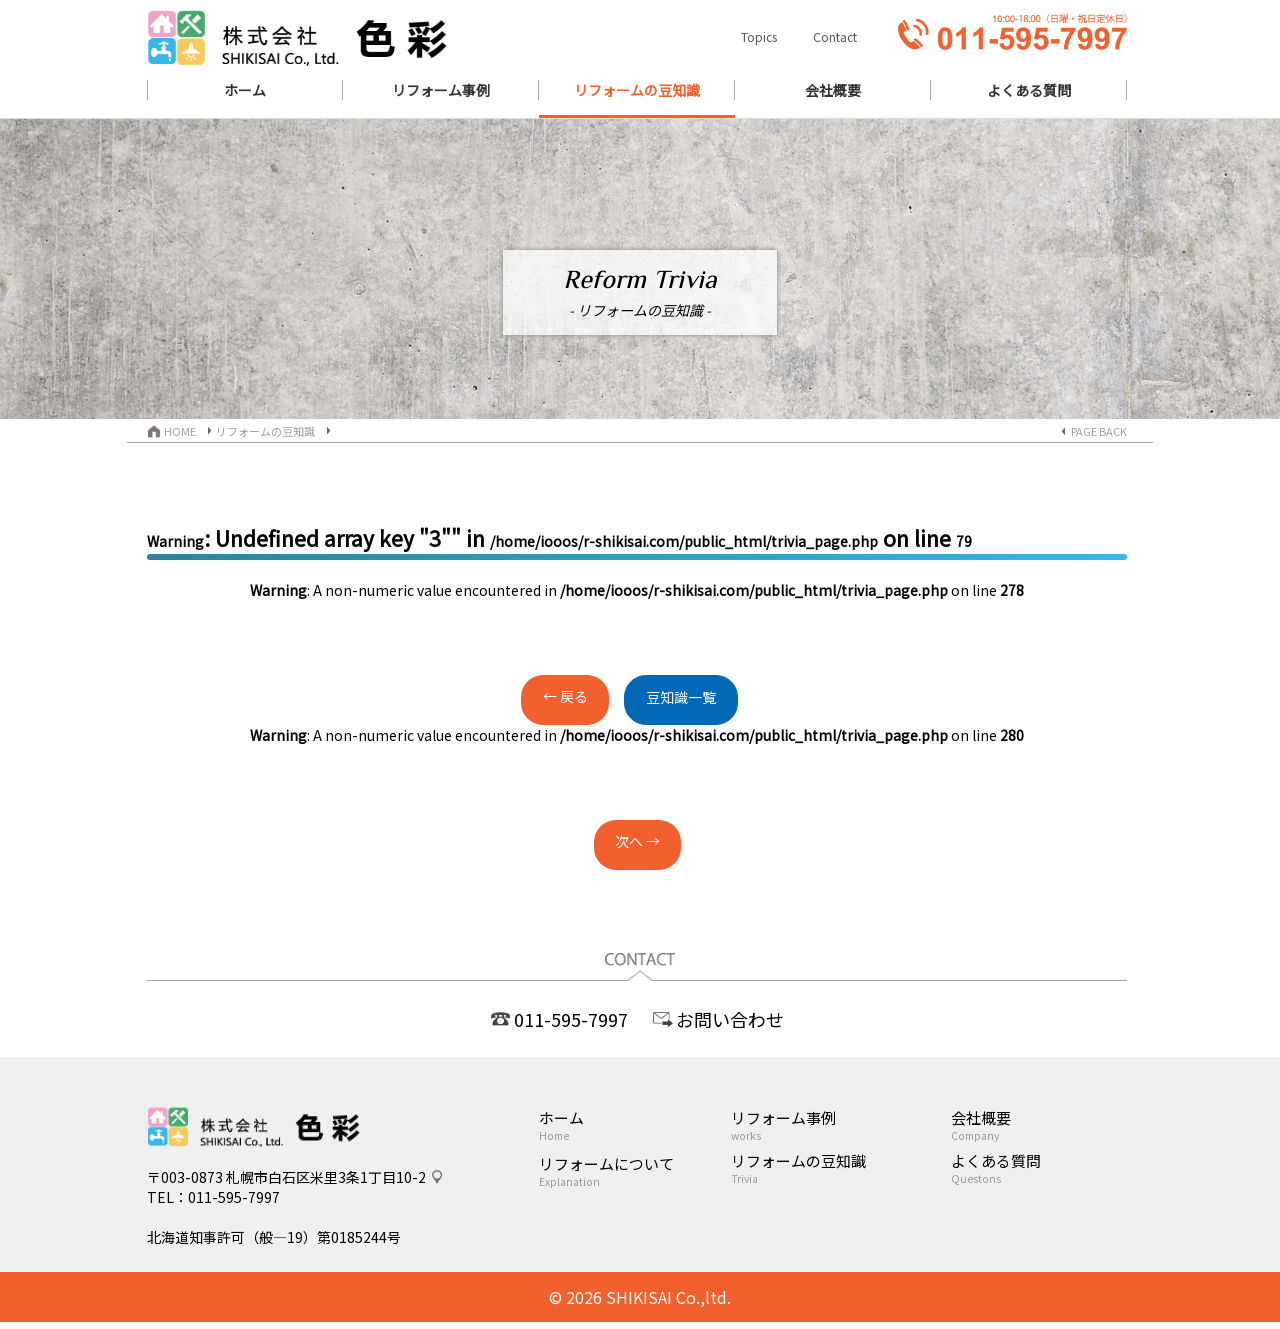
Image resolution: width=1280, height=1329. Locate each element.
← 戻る (546, 700)
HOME (180, 431)
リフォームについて (634, 1171)
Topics (759, 36)
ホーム (634, 1125)
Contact (835, 36)
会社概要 (1039, 1125)
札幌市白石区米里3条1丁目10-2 (326, 1184)
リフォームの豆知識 (265, 431)
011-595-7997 (571, 1019)
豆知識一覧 (700, 701)
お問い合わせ (730, 1019)
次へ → (637, 845)
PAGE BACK (1099, 431)
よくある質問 (1039, 1168)
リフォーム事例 (841, 1125)
